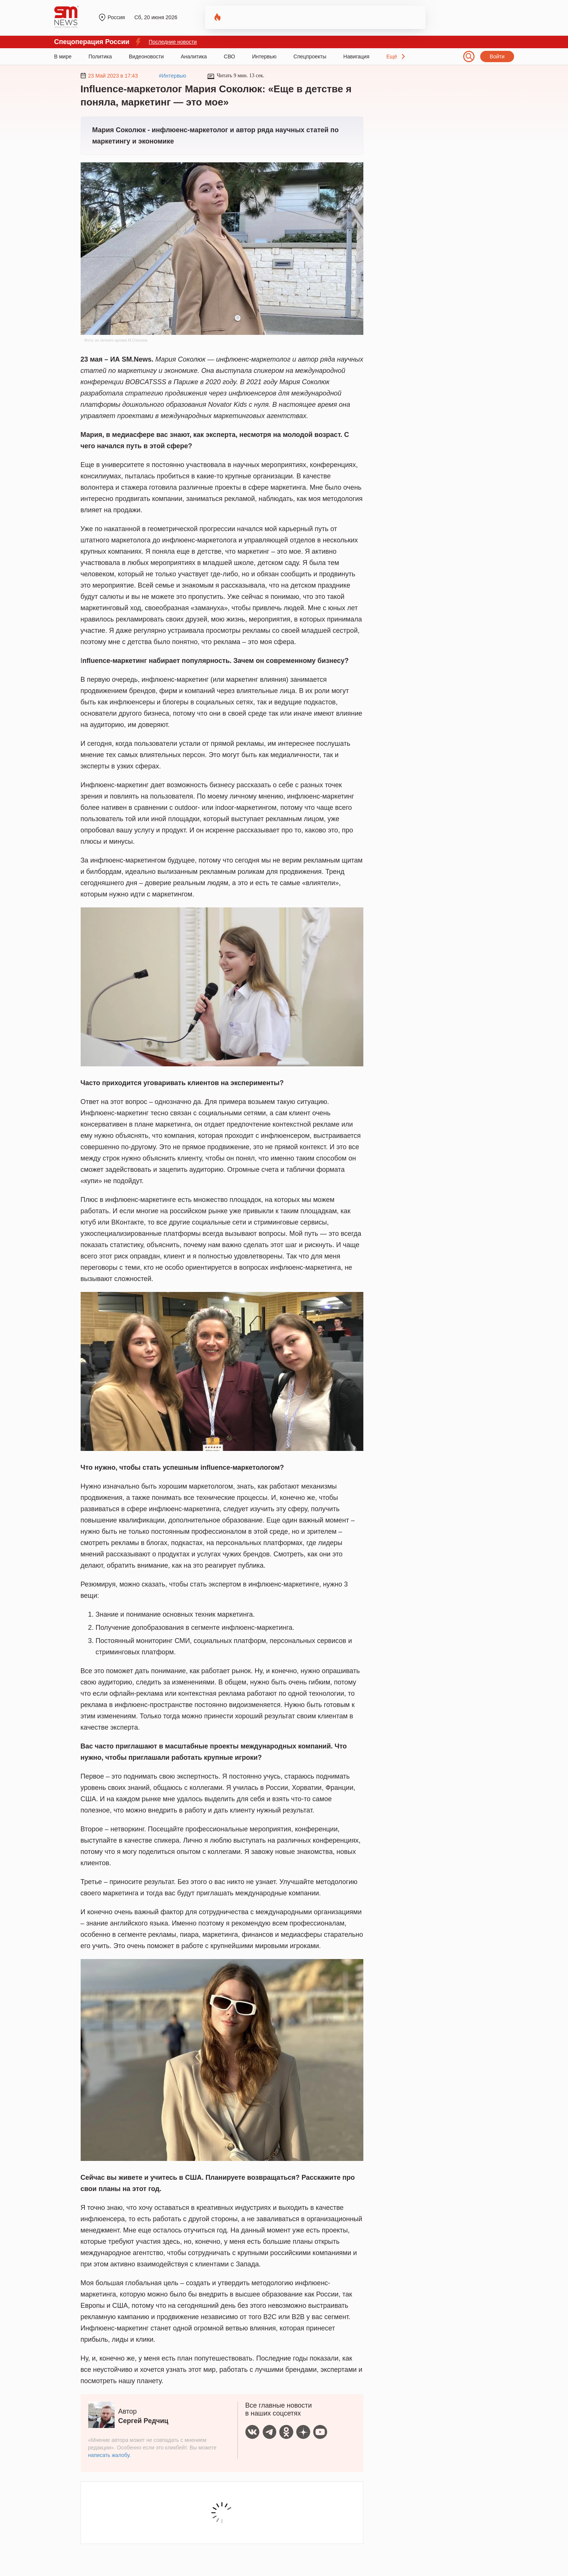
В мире (63, 56)
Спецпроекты (310, 56)
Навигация (356, 56)
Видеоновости (146, 56)
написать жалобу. (109, 2455)
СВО (229, 56)
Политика (100, 56)
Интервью (264, 56)
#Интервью (172, 76)
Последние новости (173, 42)
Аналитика (194, 56)
